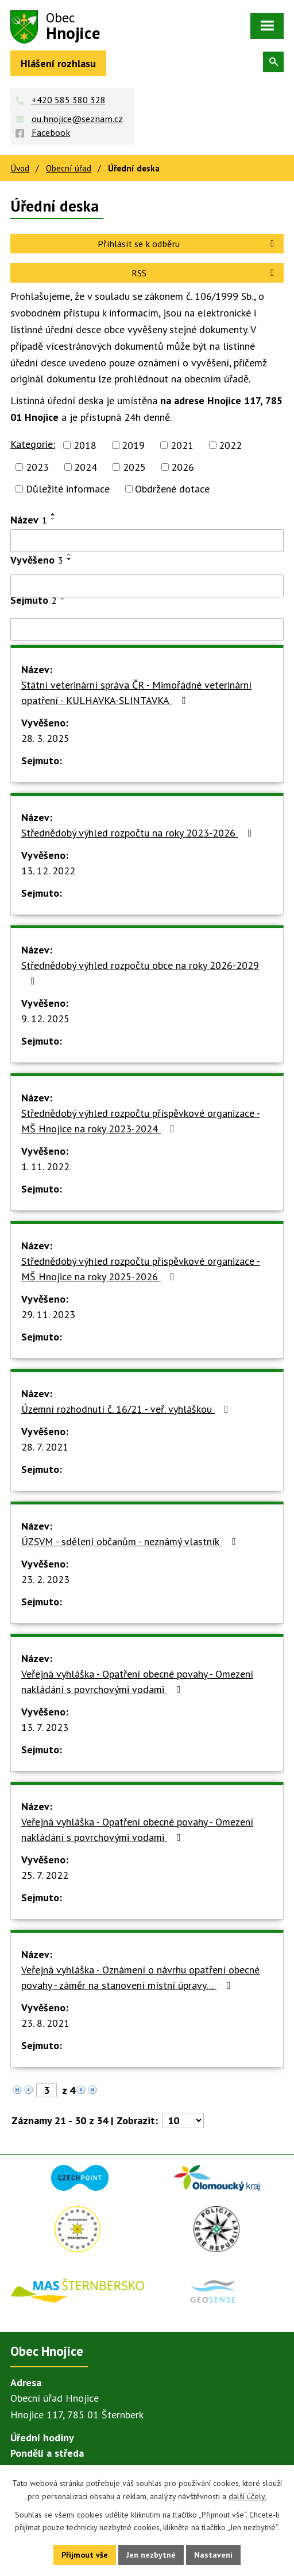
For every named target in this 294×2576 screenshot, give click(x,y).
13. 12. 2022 (48, 870)
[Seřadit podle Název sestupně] (53, 519)
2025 (134, 467)
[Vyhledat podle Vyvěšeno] (147, 585)
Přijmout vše (84, 2555)
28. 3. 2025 (45, 738)
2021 (182, 445)
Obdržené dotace (172, 488)
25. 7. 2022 (44, 1875)
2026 (182, 467)
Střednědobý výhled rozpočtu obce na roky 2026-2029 (140, 972)
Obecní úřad (68, 168)
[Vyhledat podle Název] (147, 540)
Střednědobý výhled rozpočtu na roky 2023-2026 (139, 832)
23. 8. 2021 (45, 2023)
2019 (133, 445)
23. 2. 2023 (45, 1579)
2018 (85, 445)
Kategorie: (32, 444)
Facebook (51, 132)
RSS (204, 273)
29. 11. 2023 (48, 1314)
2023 (37, 467)
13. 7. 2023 (44, 1727)
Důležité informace (68, 488)
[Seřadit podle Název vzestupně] (53, 514)
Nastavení (213, 2555)
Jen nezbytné (151, 2555)
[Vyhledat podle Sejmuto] (147, 629)
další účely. (247, 2496)
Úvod (19, 168)
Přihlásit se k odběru (188, 243)
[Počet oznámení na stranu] (183, 2120)
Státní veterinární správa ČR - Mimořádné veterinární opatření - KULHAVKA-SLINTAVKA (136, 692)
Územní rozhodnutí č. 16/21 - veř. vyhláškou (127, 1409)
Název (28, 519)
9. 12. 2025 (45, 1018)
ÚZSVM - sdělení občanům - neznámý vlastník (130, 1541)
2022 (230, 445)
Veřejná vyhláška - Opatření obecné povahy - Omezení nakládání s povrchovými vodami (137, 1681)
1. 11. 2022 (45, 1166)
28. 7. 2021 (44, 1446)
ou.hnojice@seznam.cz (77, 118)
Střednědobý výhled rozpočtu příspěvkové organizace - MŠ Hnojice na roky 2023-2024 (140, 1121)
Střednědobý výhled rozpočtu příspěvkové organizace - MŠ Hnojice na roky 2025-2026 (140, 1268)
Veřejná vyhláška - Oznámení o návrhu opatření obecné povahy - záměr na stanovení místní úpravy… (140, 1977)
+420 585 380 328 (69, 99)
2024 (85, 467)
